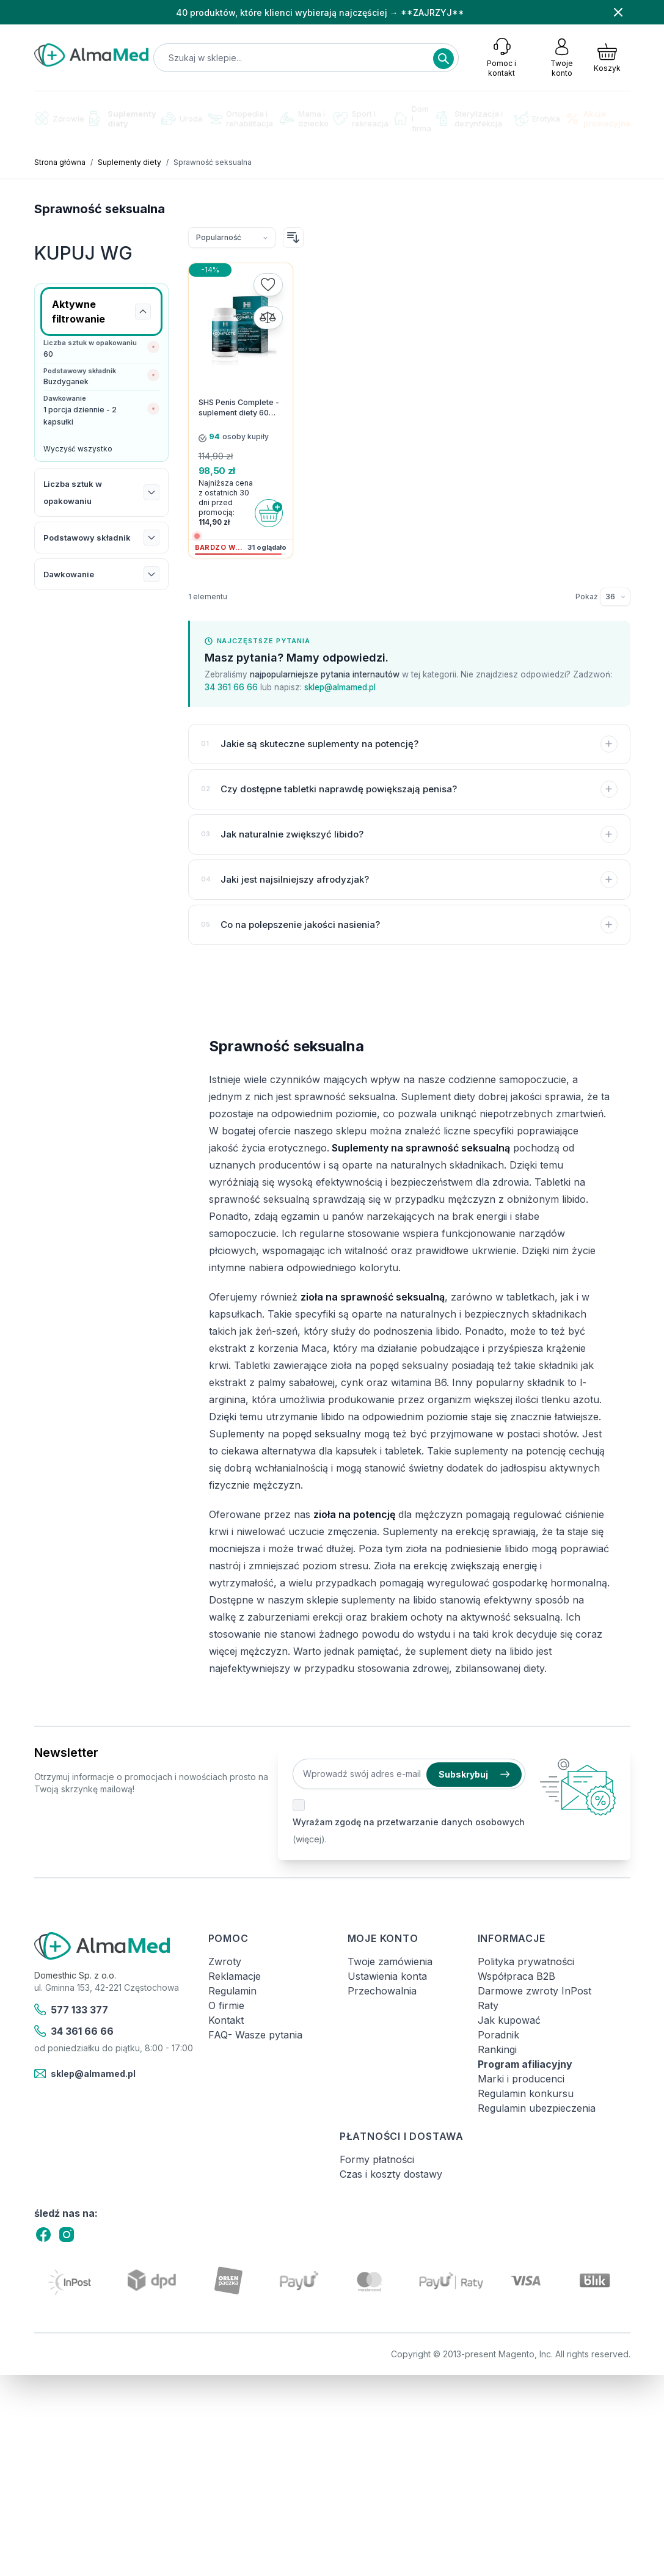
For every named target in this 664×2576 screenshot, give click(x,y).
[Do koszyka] (269, 513)
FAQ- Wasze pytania (255, 2035)
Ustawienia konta (387, 1976)
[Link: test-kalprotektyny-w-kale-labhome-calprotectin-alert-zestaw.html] (101, 718)
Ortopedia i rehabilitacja (240, 118)
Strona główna (60, 162)
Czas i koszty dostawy (391, 2174)
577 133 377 (71, 2010)
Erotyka (537, 118)
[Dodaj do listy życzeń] (268, 284)
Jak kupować (509, 2020)
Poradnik (498, 2035)
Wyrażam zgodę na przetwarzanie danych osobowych (409, 1822)
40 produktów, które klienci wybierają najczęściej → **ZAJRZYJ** (320, 12)
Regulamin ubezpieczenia (537, 2108)
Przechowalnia (382, 1991)
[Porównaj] (268, 317)
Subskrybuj (474, 1774)
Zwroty (224, 1961)
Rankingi (497, 2049)
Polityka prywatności (526, 1961)
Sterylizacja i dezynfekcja (469, 118)
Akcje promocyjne (597, 118)
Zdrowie (59, 118)
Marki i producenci (521, 2079)
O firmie (226, 2005)
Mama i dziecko (304, 118)
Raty (488, 2005)
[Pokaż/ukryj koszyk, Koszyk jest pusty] (607, 57)
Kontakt (226, 2020)
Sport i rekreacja (361, 118)
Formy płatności (377, 2159)
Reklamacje (234, 1976)
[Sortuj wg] (231, 237)
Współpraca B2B (516, 1976)
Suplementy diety (122, 118)
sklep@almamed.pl (340, 687)
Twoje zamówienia (390, 1961)
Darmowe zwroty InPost (534, 1991)
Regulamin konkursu (526, 2093)
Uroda (182, 118)
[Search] (443, 58)
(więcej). (310, 1839)
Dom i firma (412, 118)
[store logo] (91, 55)
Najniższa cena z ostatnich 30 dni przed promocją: (226, 497)
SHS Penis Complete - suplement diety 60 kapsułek (239, 408)
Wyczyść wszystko (77, 448)
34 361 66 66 (231, 687)
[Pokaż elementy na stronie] (615, 597)
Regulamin (232, 1991)
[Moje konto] (562, 57)
